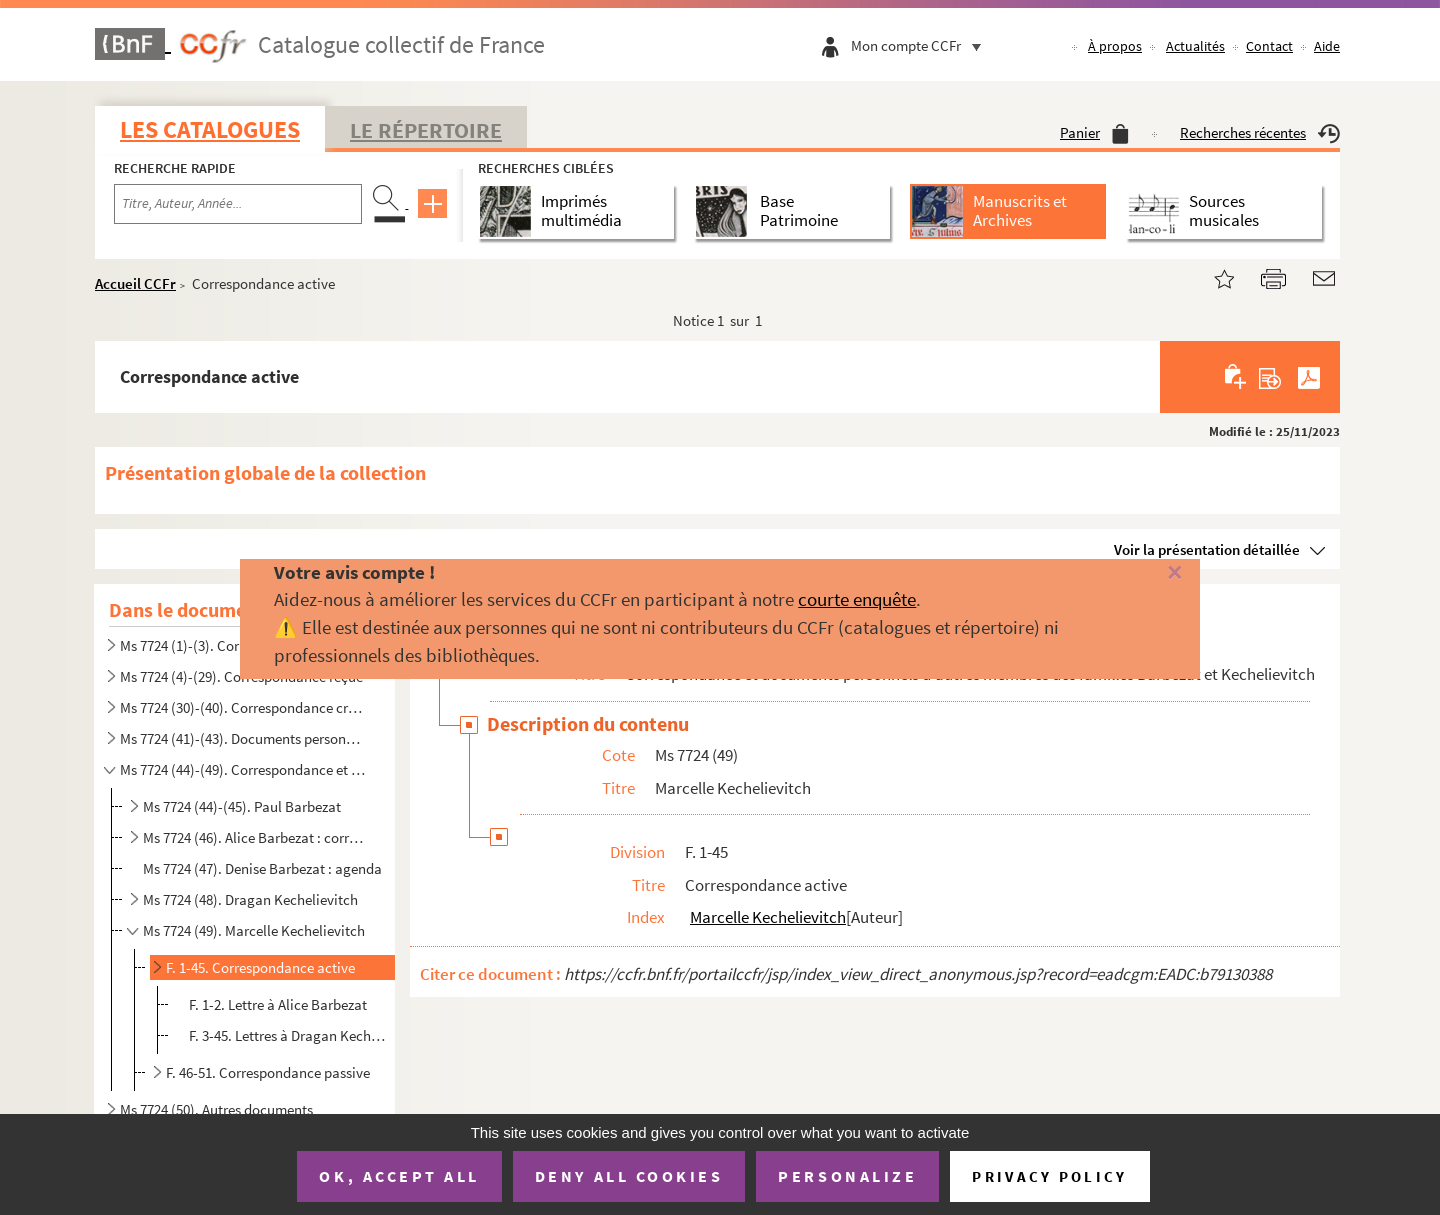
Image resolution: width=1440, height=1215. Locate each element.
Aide (1327, 46)
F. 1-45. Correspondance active (260, 967)
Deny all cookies (629, 1176)
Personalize (847, 1176)
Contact (1269, 46)
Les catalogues (210, 129)
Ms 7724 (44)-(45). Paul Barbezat (242, 806)
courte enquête (857, 599)
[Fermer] (1142, 573)
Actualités (1195, 46)
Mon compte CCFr (921, 45)
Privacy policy (1049, 1176)
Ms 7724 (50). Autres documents (216, 1109)
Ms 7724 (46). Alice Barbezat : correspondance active (255, 837)
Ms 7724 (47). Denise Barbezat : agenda (262, 868)
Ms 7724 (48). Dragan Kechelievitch (250, 899)
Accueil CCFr (135, 283)
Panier (1094, 132)
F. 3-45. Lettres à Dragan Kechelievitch (289, 1035)
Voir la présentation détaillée (1207, 549)
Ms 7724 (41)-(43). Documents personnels (243, 738)
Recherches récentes (1260, 132)
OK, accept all (399, 1176)
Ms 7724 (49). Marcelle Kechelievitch (254, 930)
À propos (1115, 46)
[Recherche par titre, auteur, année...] (238, 204)
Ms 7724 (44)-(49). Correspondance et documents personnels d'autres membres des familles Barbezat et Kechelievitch (243, 769)
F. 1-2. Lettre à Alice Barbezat (278, 1004)
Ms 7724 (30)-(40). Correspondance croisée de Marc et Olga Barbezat (243, 707)
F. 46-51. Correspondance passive (268, 1072)
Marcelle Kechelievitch (768, 917)
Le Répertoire (426, 130)
